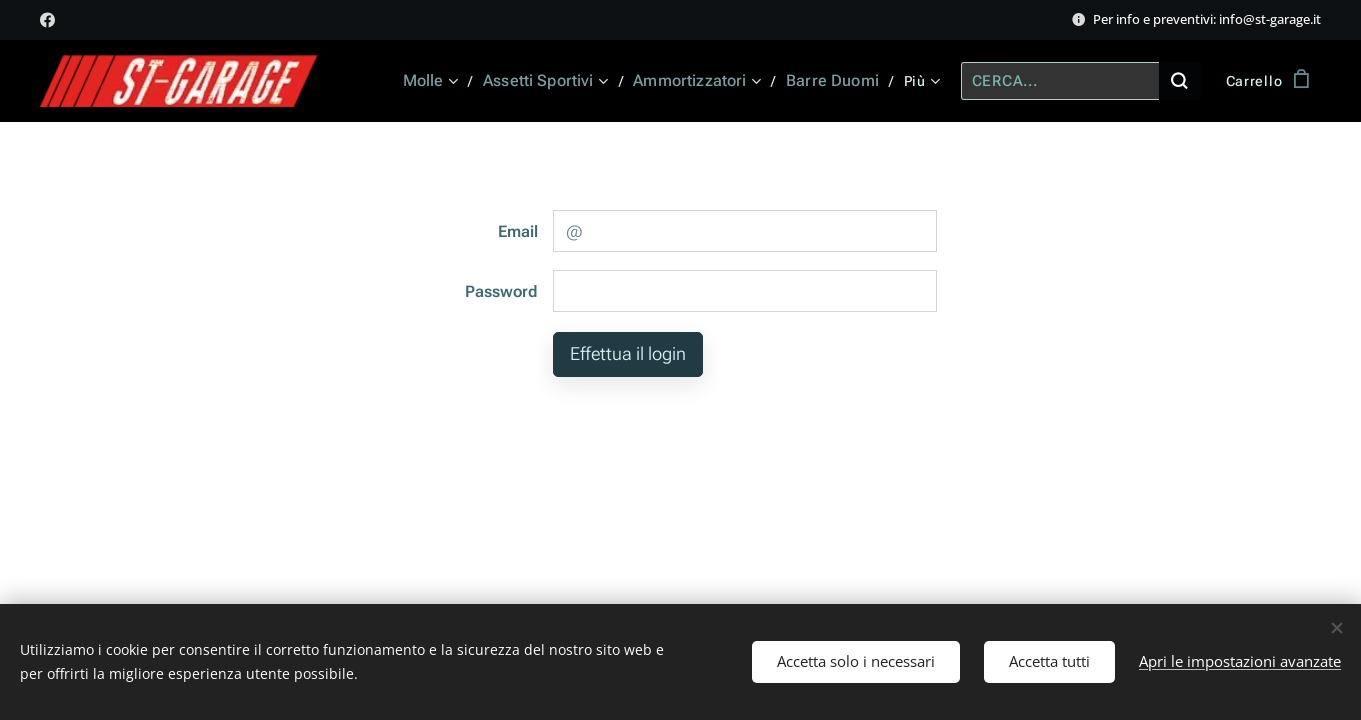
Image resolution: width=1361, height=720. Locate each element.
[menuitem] (448, 81)
